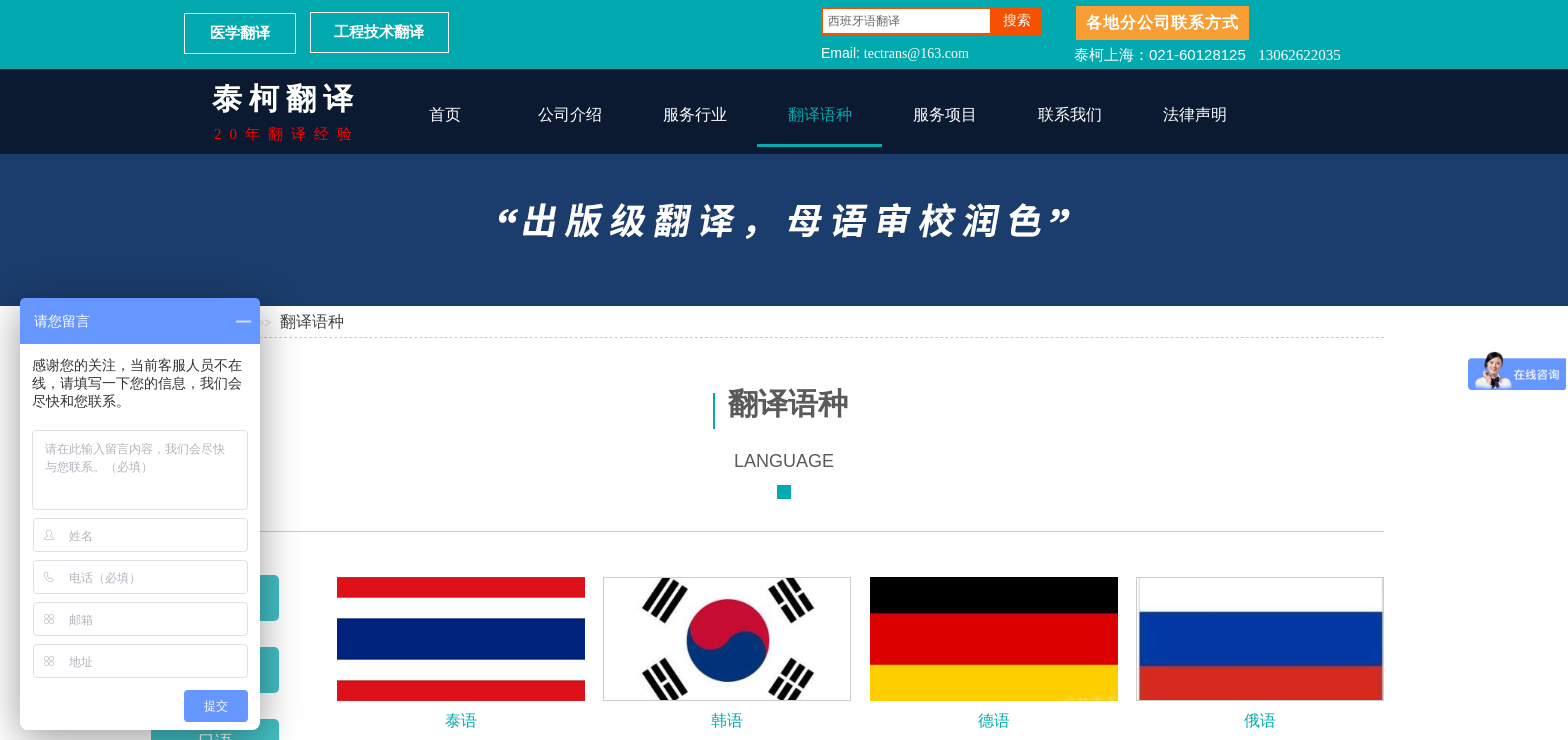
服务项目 (945, 114)
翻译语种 (820, 114)
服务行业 (695, 114)
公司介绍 (570, 114)
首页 (445, 114)
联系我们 (1070, 114)
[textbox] (906, 21)
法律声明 (1195, 114)
